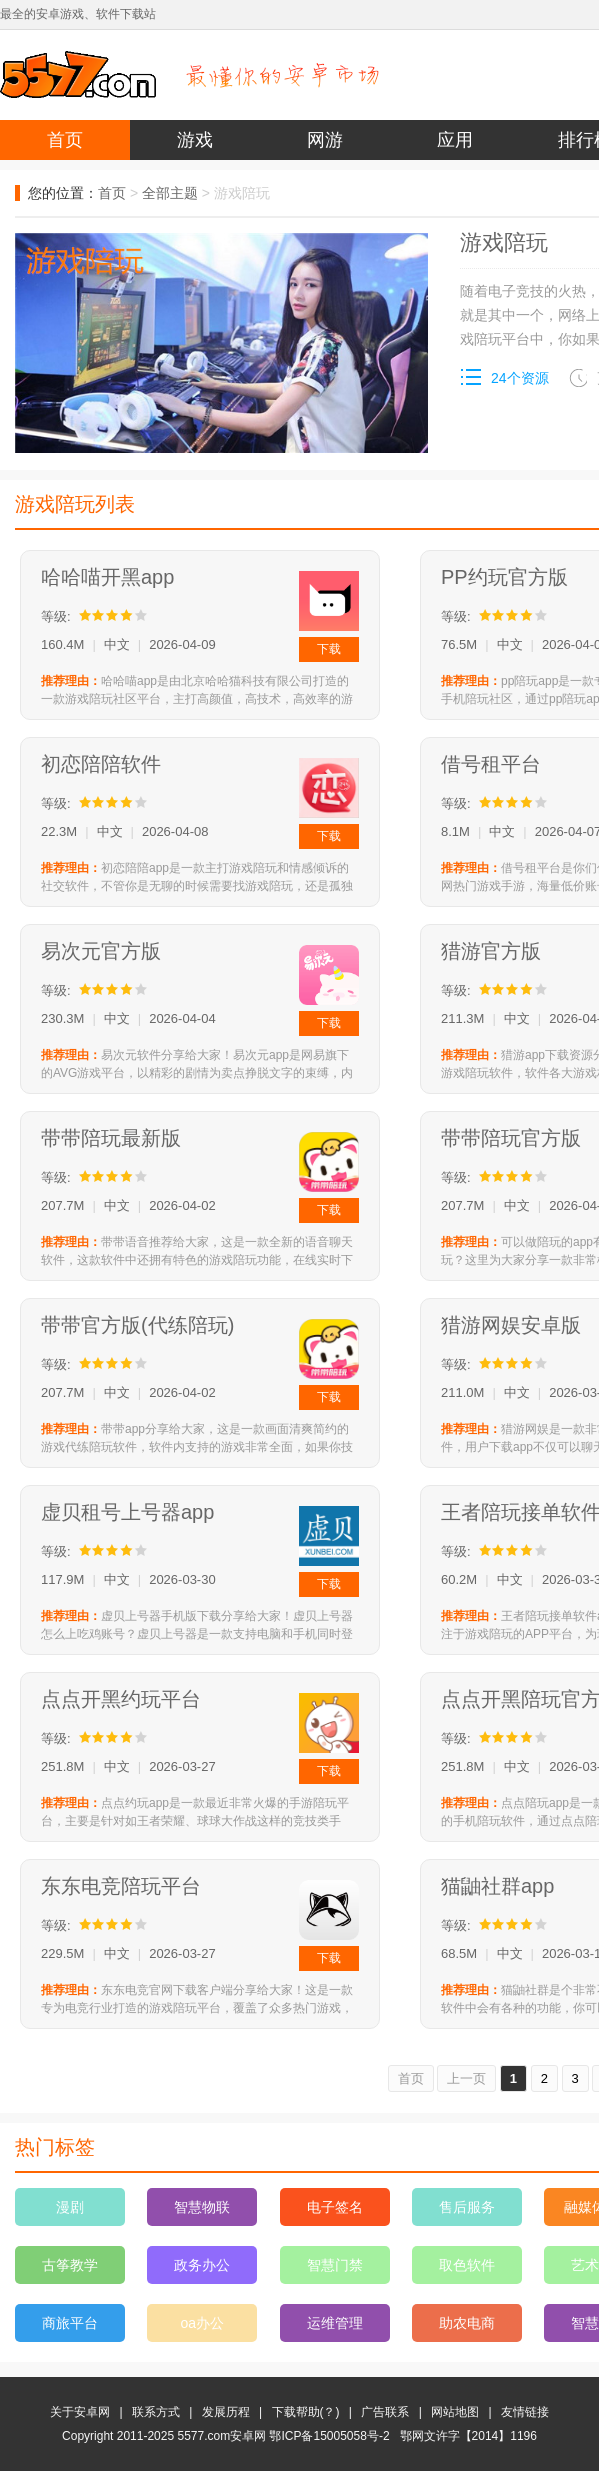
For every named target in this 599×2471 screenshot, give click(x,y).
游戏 (195, 140)
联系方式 (156, 2412)
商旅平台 (70, 2323)
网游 (325, 140)
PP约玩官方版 (504, 577)
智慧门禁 (335, 2265)
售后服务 (467, 2207)
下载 (329, 649)
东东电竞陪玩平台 (121, 1886)
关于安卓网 (80, 2412)
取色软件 (467, 2265)
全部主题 (170, 193)
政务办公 (202, 2265)
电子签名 (335, 2207)
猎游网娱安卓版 (511, 1325)
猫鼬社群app (497, 1886)
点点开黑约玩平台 (121, 1699)
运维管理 (335, 2323)
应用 (455, 140)
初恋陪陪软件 (101, 764)
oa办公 (203, 2323)
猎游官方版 (491, 951)
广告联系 (385, 2412)
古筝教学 (70, 2265)
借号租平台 (491, 764)
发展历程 (226, 2412)
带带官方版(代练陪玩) (137, 1325)
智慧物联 (202, 2207)
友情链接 (525, 2412)
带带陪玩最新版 (111, 1138)
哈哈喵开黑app (107, 577)
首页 (65, 140)
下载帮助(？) (306, 2412)
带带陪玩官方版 (511, 1138)
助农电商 (467, 2323)
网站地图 (455, 2412)
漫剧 (70, 2207)
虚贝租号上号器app (127, 1512)
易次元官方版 (101, 951)
